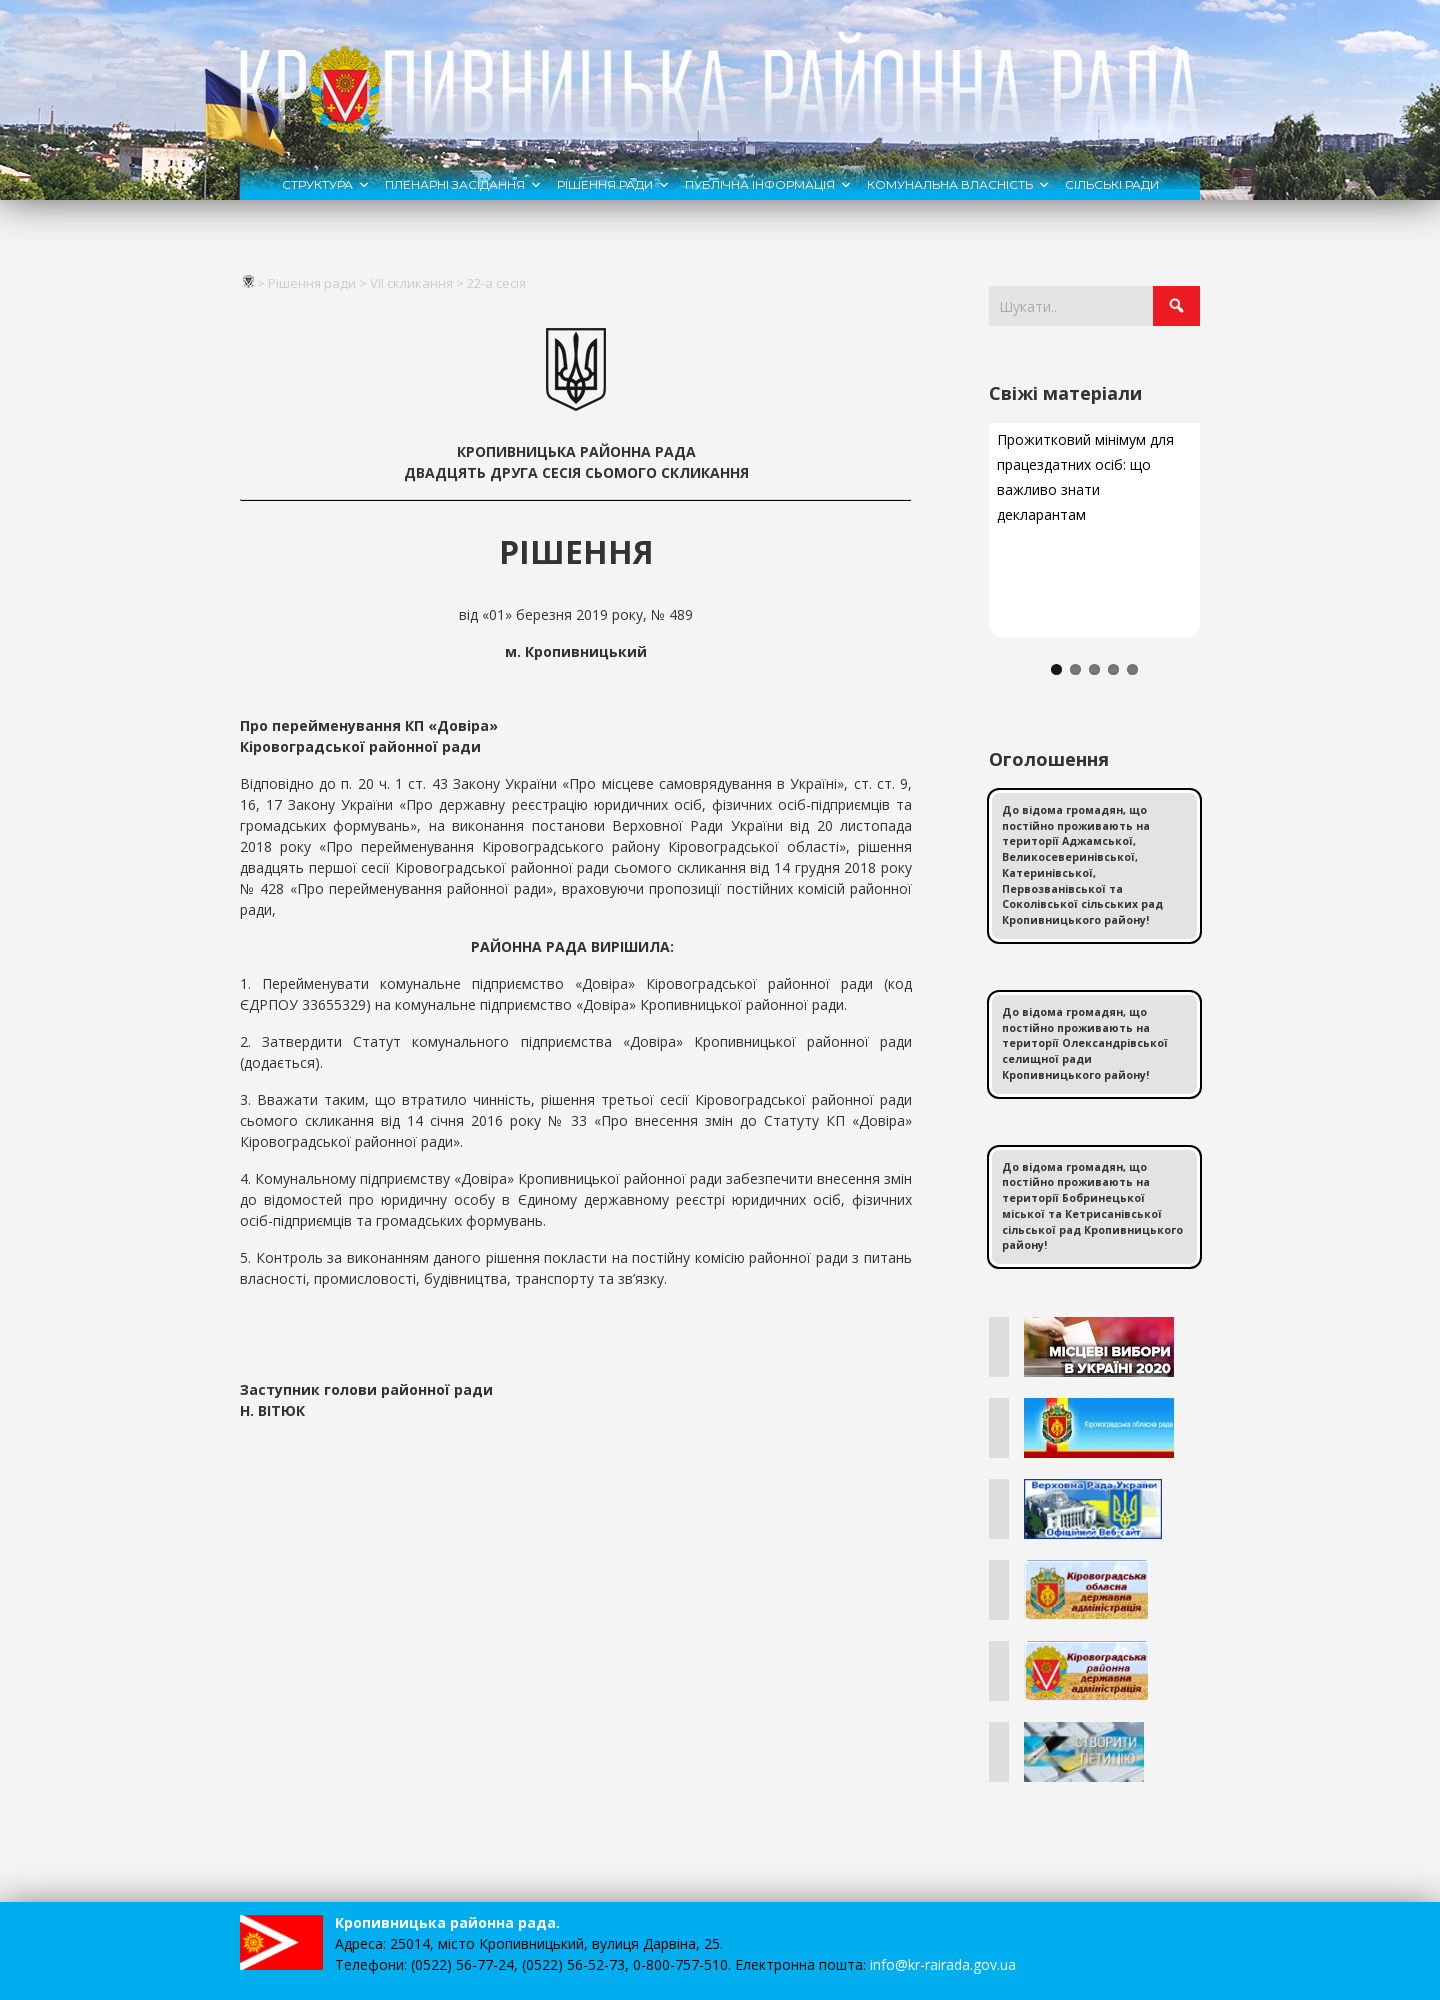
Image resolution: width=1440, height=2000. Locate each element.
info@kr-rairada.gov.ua (943, 1964)
